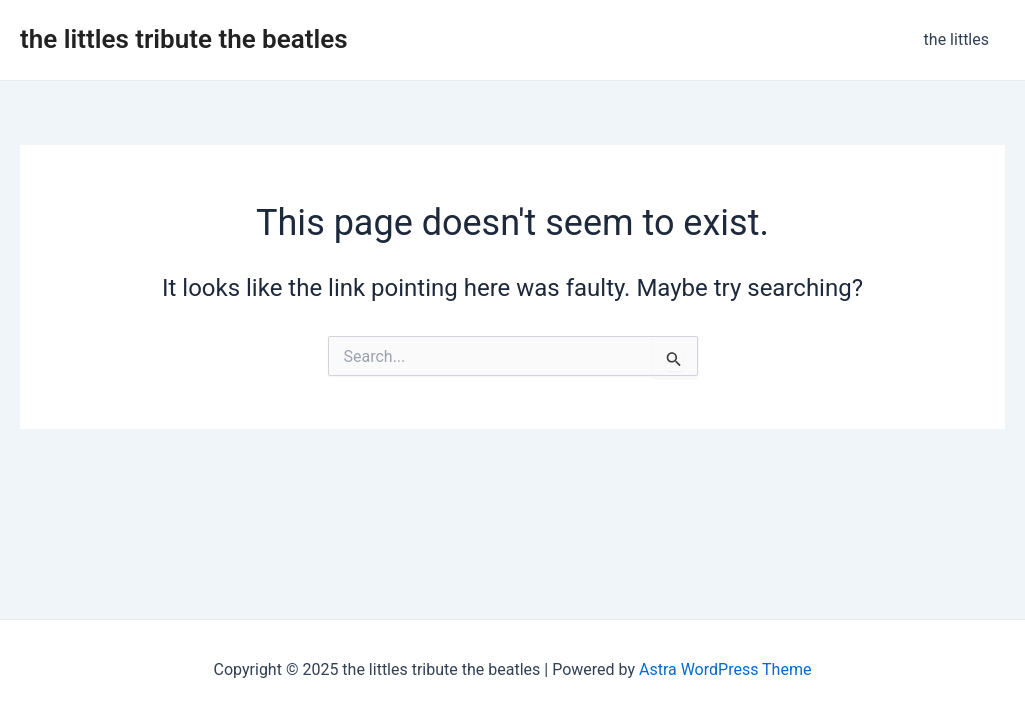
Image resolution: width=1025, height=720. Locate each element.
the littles (956, 39)
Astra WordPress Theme (725, 669)
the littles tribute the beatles (184, 39)
